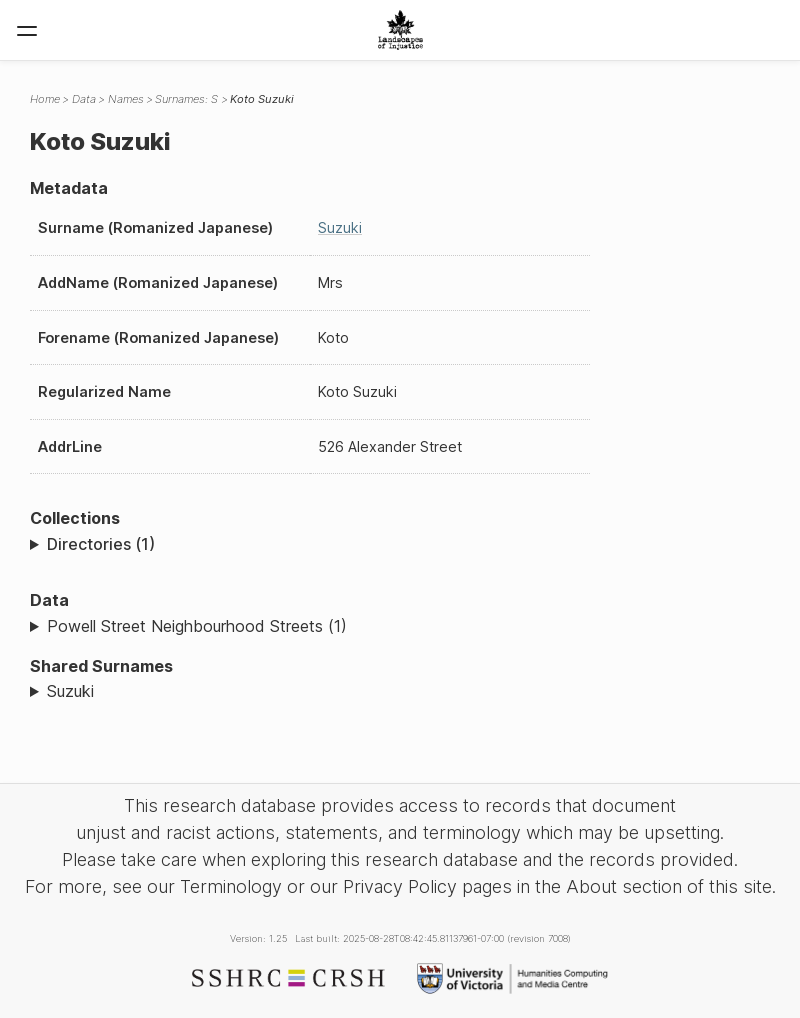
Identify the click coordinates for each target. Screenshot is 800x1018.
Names (126, 99)
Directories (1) (101, 544)
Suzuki (340, 227)
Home (45, 99)
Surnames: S (186, 99)
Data (84, 99)
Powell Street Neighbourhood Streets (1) (197, 626)
